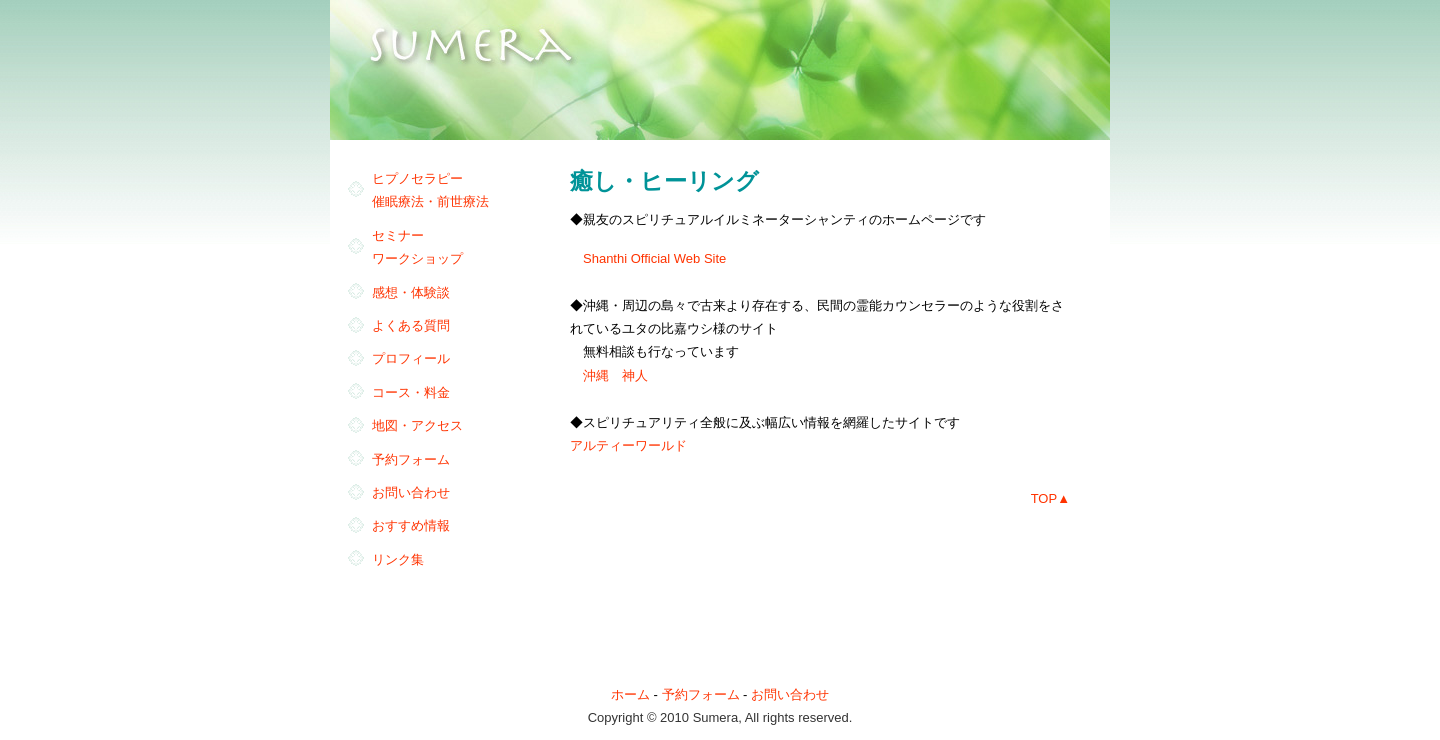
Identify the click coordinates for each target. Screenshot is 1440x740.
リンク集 (398, 559)
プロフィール (411, 358)
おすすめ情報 (411, 525)
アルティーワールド (628, 445)
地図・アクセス (417, 425)
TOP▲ (1050, 498)
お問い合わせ (411, 492)
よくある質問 (411, 325)
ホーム (630, 694)
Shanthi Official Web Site (654, 258)
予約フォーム (411, 459)
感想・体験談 (411, 292)
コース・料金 (411, 392)
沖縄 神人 (615, 375)
